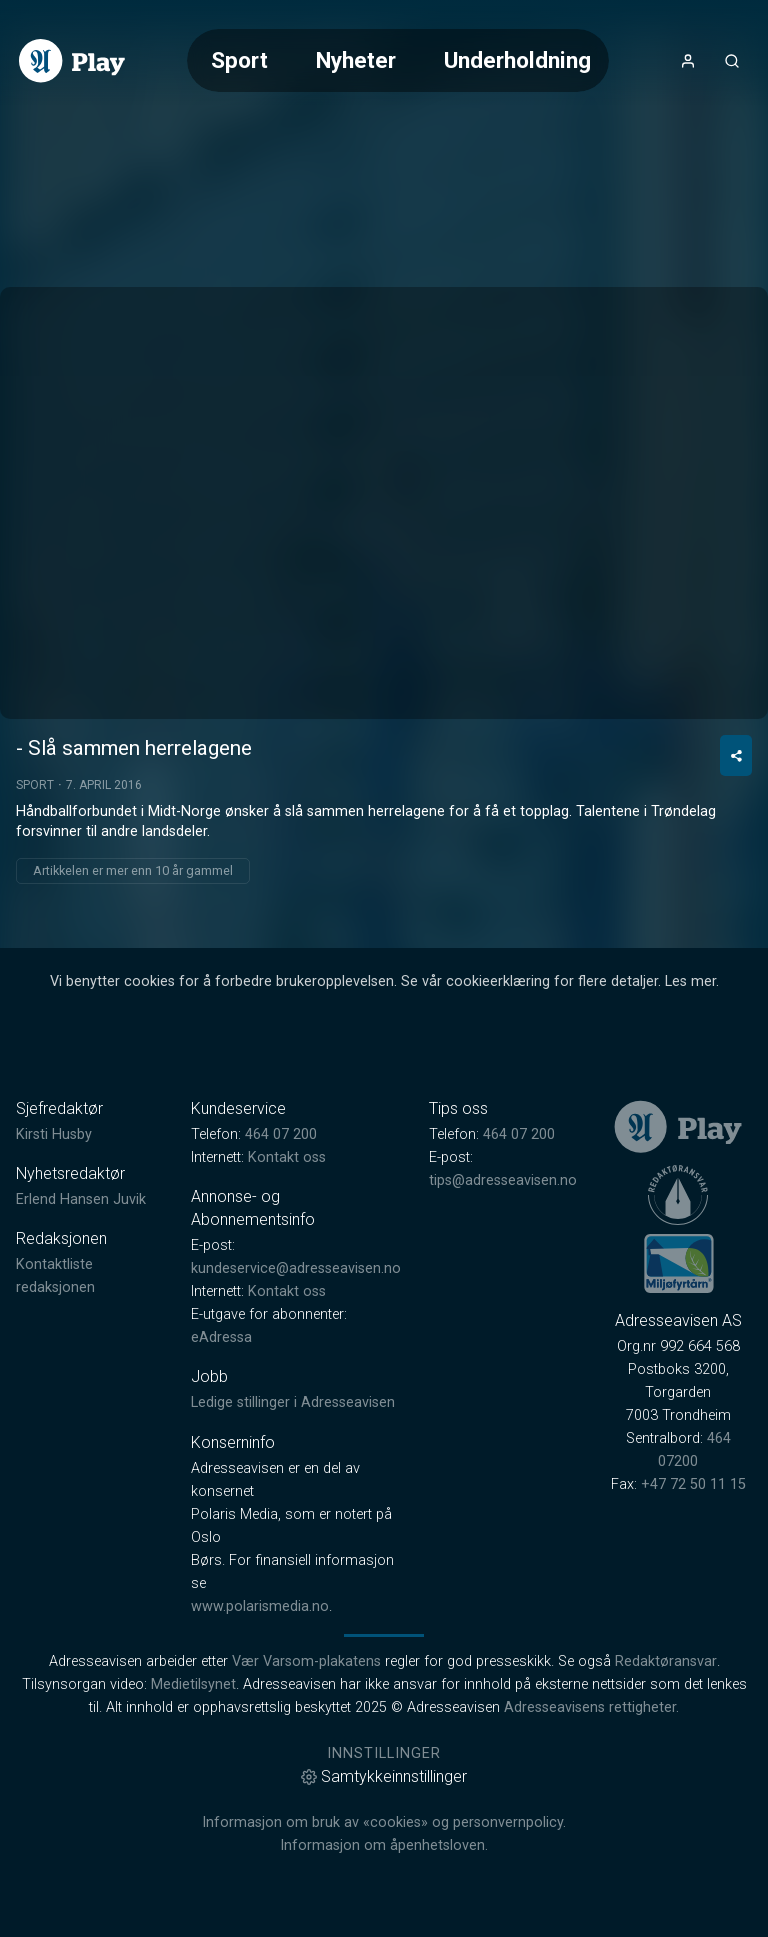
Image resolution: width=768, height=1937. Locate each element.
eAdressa (221, 1337)
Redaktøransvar (666, 1661)
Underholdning (517, 60)
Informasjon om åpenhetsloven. (384, 1845)
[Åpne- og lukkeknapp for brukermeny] (688, 61)
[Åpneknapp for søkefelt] (732, 61)
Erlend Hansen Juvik (81, 1199)
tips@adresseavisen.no (503, 1180)
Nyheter (356, 60)
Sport (239, 60)
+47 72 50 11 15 (693, 1484)
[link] (72, 61)
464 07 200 (281, 1134)
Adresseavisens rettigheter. (591, 1707)
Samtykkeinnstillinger (384, 1776)
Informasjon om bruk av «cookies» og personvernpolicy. (384, 1822)
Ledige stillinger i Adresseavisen (293, 1402)
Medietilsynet (193, 1684)
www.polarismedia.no (260, 1606)
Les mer (690, 981)
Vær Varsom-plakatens (306, 1661)
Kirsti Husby (54, 1134)
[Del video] (736, 755)
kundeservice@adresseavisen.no (296, 1268)
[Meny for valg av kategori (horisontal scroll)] (398, 60)
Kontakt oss (287, 1157)
